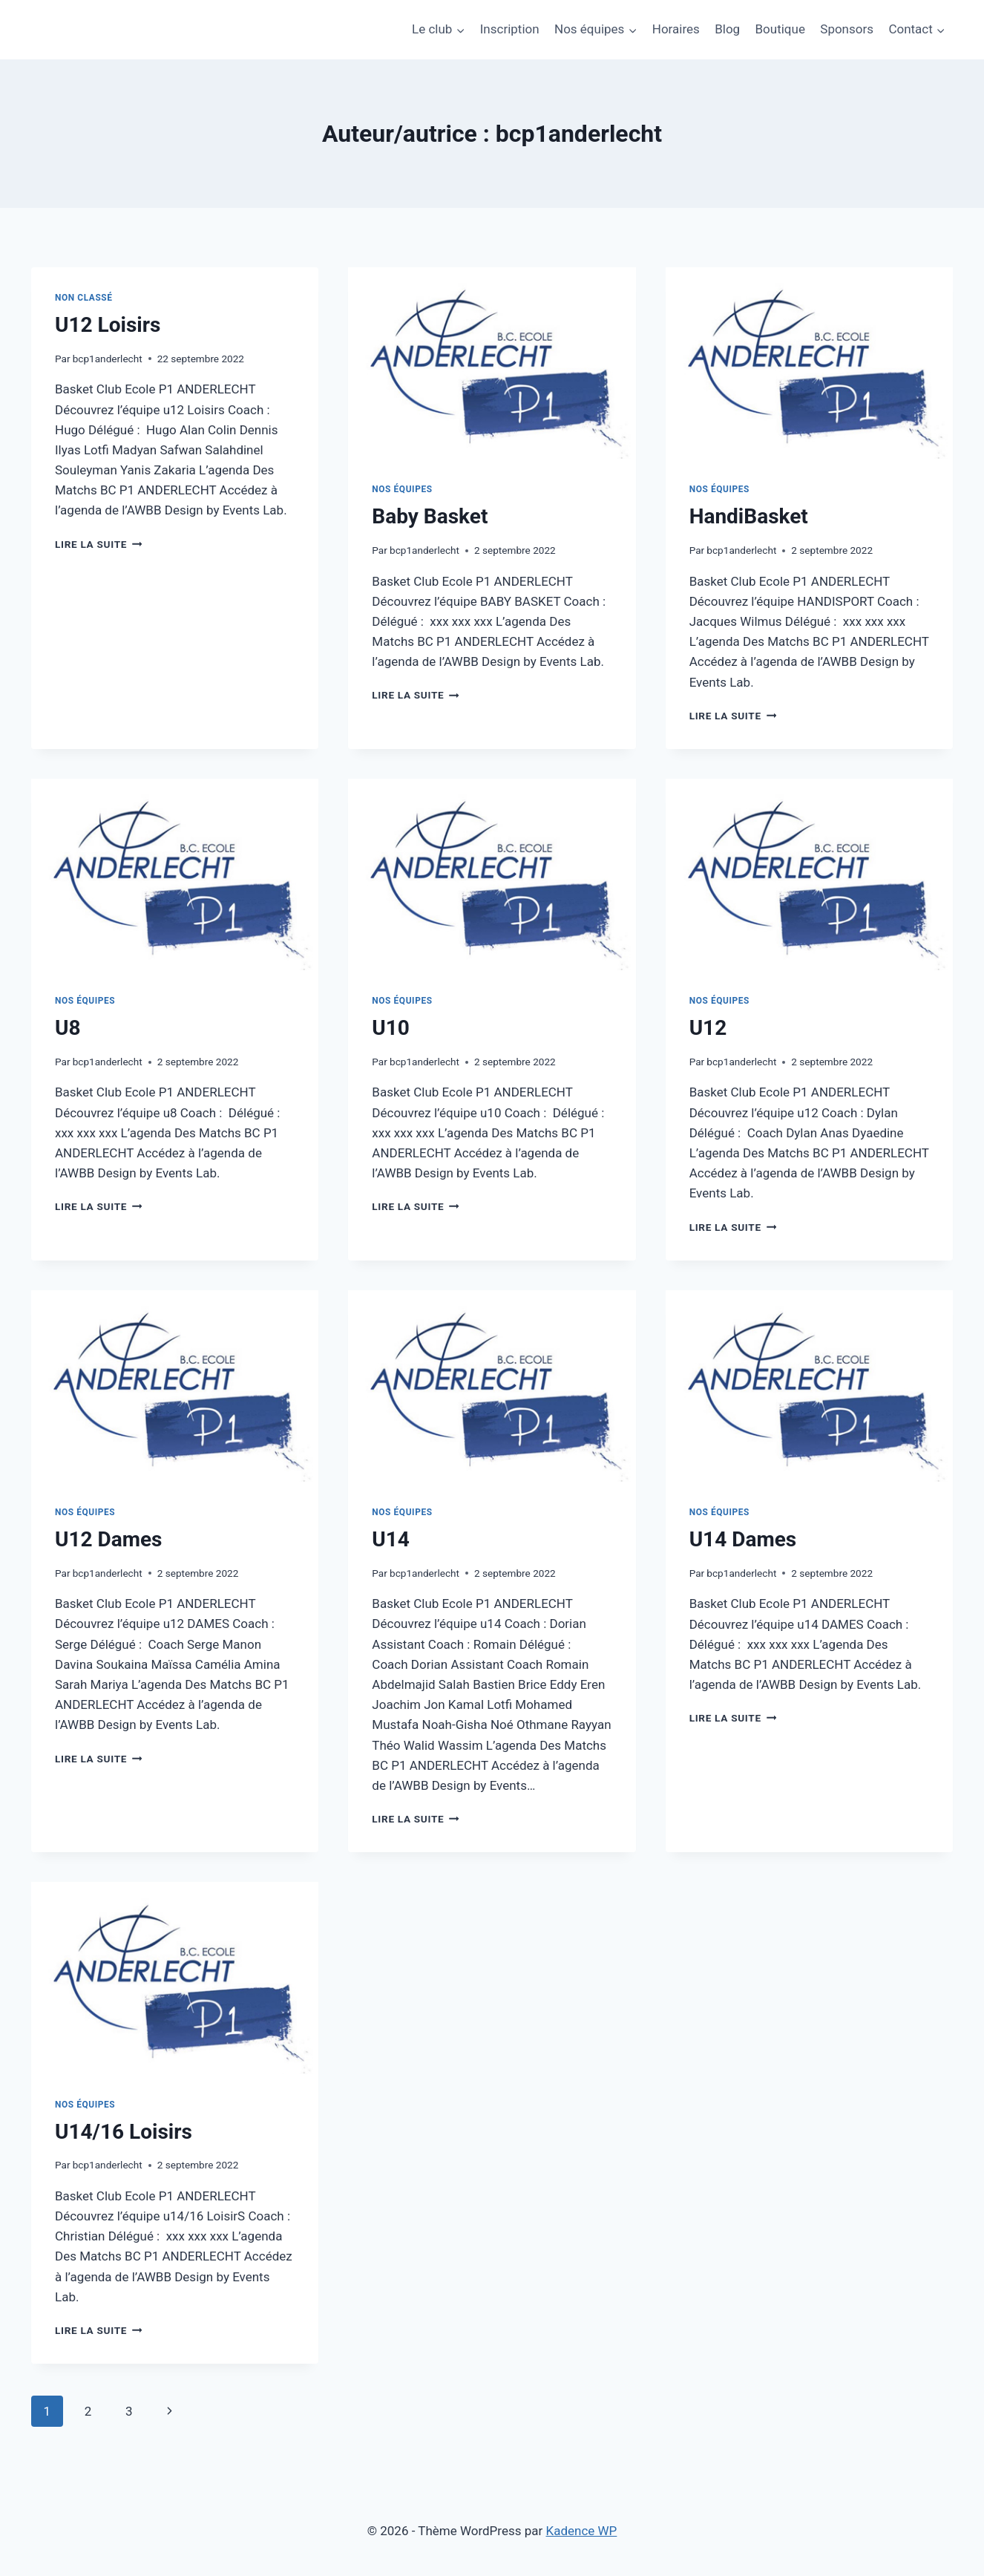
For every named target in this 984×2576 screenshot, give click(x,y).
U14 (391, 1539)
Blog (727, 29)
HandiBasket (748, 516)
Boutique (780, 29)
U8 (68, 1028)
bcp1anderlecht (107, 359)
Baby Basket (430, 516)
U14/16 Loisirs (123, 2131)
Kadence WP (581, 2530)
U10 (391, 1028)
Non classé (84, 297)
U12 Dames (108, 1539)
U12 (708, 1028)
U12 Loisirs (107, 325)
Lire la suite (98, 544)
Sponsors (846, 29)
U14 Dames (742, 1539)
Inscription (509, 29)
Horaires (676, 29)
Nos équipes (402, 489)
